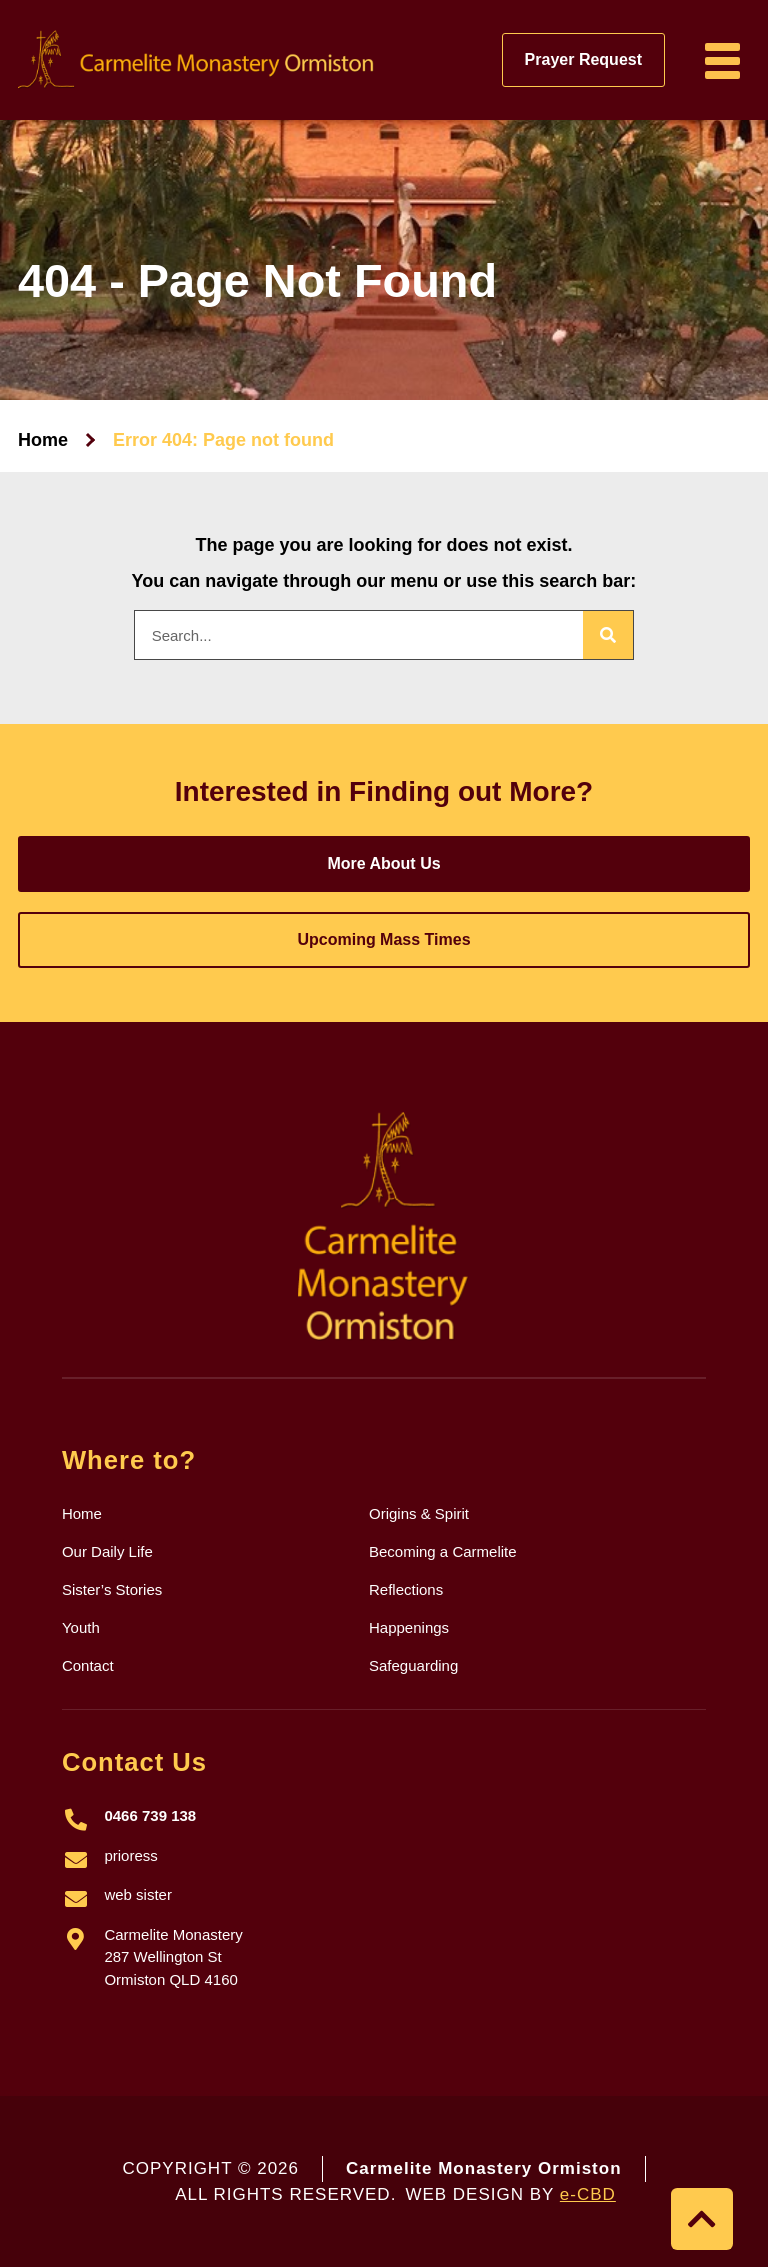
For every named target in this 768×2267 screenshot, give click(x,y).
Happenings (409, 1627)
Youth (81, 1627)
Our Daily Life (107, 1551)
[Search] (608, 635)
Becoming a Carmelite (443, 1551)
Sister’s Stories (112, 1589)
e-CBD (588, 2194)
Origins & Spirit (419, 1513)
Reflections (406, 1589)
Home (43, 440)
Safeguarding (413, 1665)
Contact (88, 1665)
